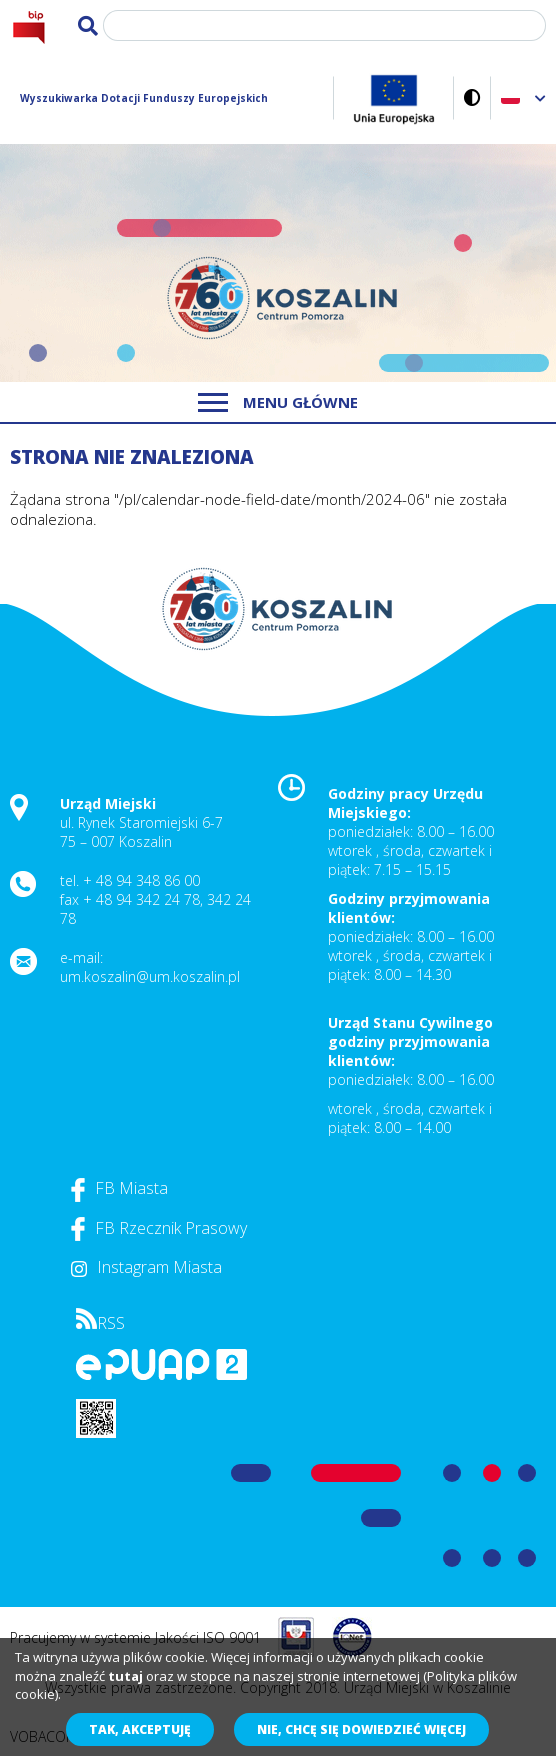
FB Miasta (119, 1188)
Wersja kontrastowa (472, 97)
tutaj (125, 1676)
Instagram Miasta (146, 1267)
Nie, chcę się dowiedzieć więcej (361, 1729)
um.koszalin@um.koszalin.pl (150, 976)
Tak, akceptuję (140, 1729)
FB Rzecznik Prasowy (159, 1228)
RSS (100, 1323)
